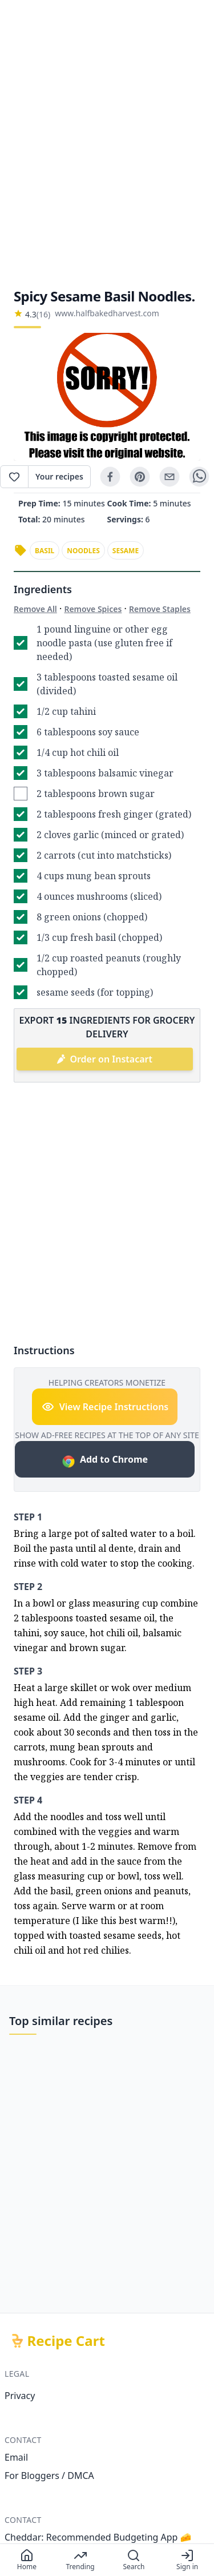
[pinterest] (140, 476)
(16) (43, 314)
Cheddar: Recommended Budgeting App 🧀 (98, 2537)
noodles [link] (83, 551)
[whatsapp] (199, 476)
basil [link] (44, 551)
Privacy (20, 2395)
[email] (169, 476)
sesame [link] (125, 551)
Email (16, 2457)
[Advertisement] (107, 144)
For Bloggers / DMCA (49, 2475)
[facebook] (110, 476)
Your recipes (59, 476)
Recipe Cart (66, 2341)
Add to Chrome (105, 1460)
